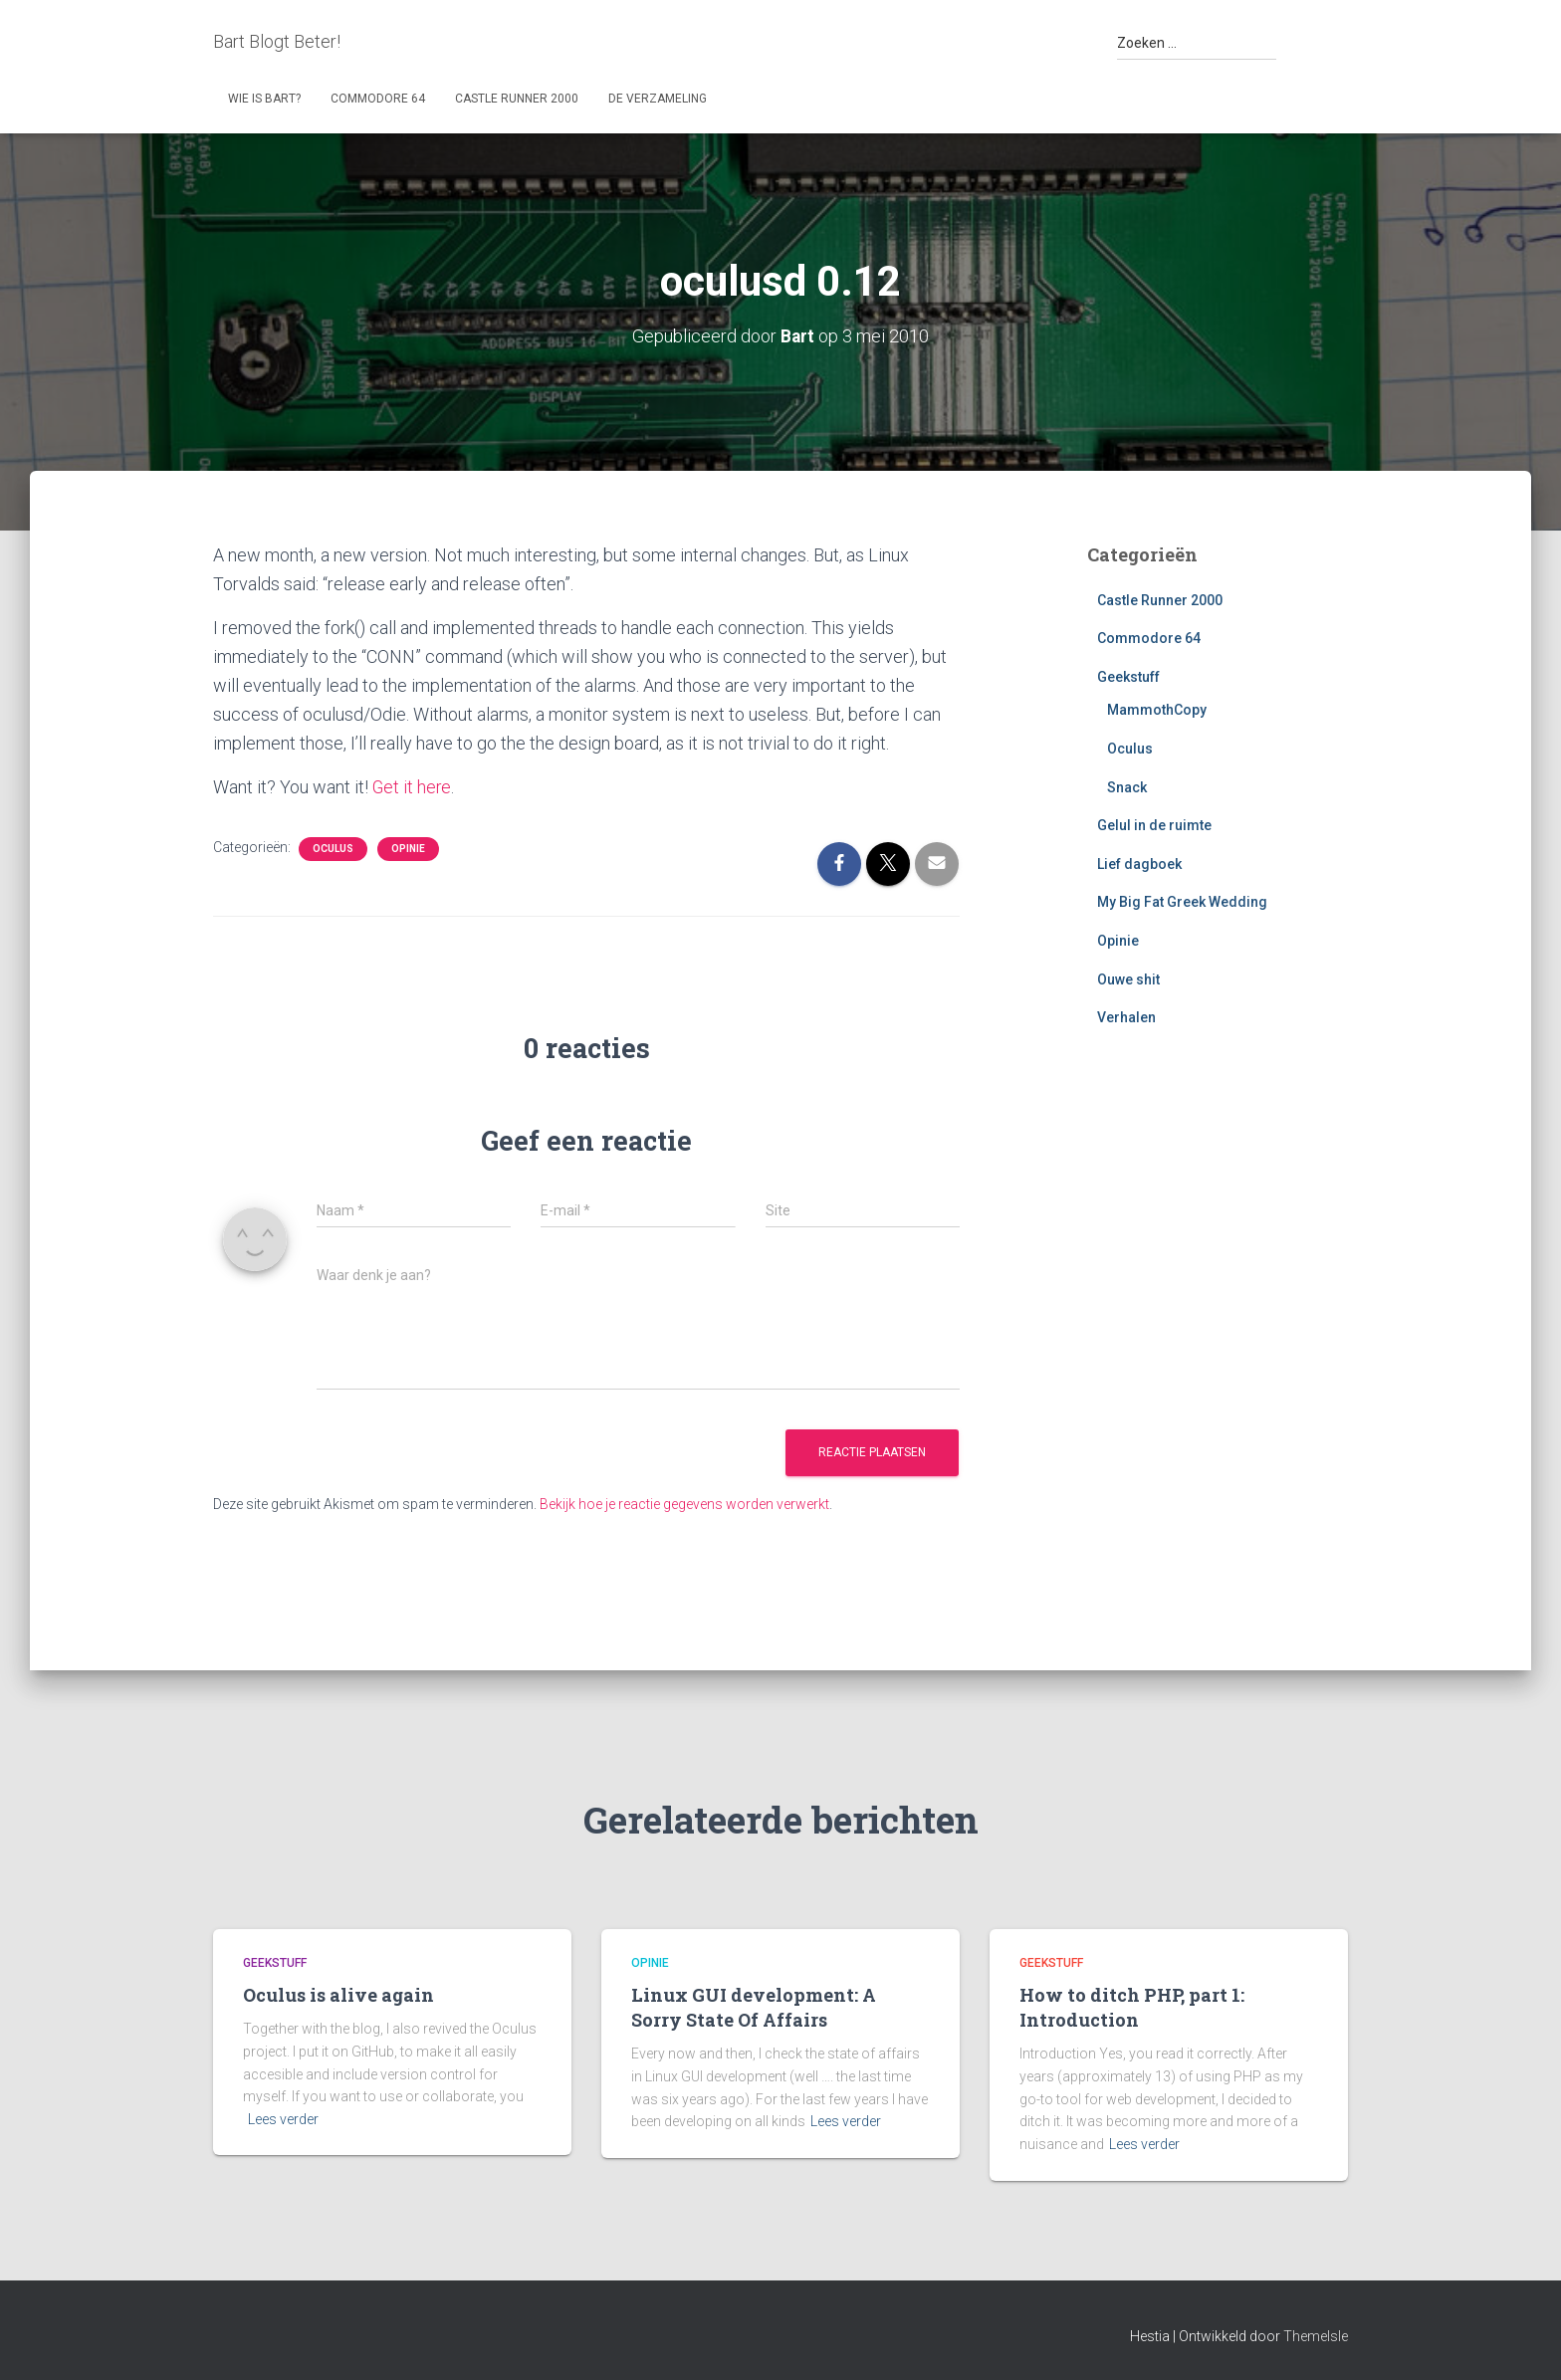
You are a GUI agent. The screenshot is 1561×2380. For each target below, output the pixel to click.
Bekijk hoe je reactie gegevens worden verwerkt (684, 1504)
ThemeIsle (1315, 2335)
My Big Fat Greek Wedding (1182, 902)
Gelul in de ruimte (1154, 825)
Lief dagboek (1139, 864)
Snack (1127, 786)
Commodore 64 (378, 99)
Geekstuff (1128, 677)
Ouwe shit (1128, 978)
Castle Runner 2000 (516, 99)
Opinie (408, 847)
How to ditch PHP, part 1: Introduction (1131, 2007)
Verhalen (1126, 1017)
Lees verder (283, 2119)
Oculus (333, 847)
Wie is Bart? (264, 99)
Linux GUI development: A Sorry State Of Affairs (753, 2007)
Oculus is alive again (338, 1995)
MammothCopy (1157, 710)
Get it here (412, 786)
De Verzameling (657, 99)
